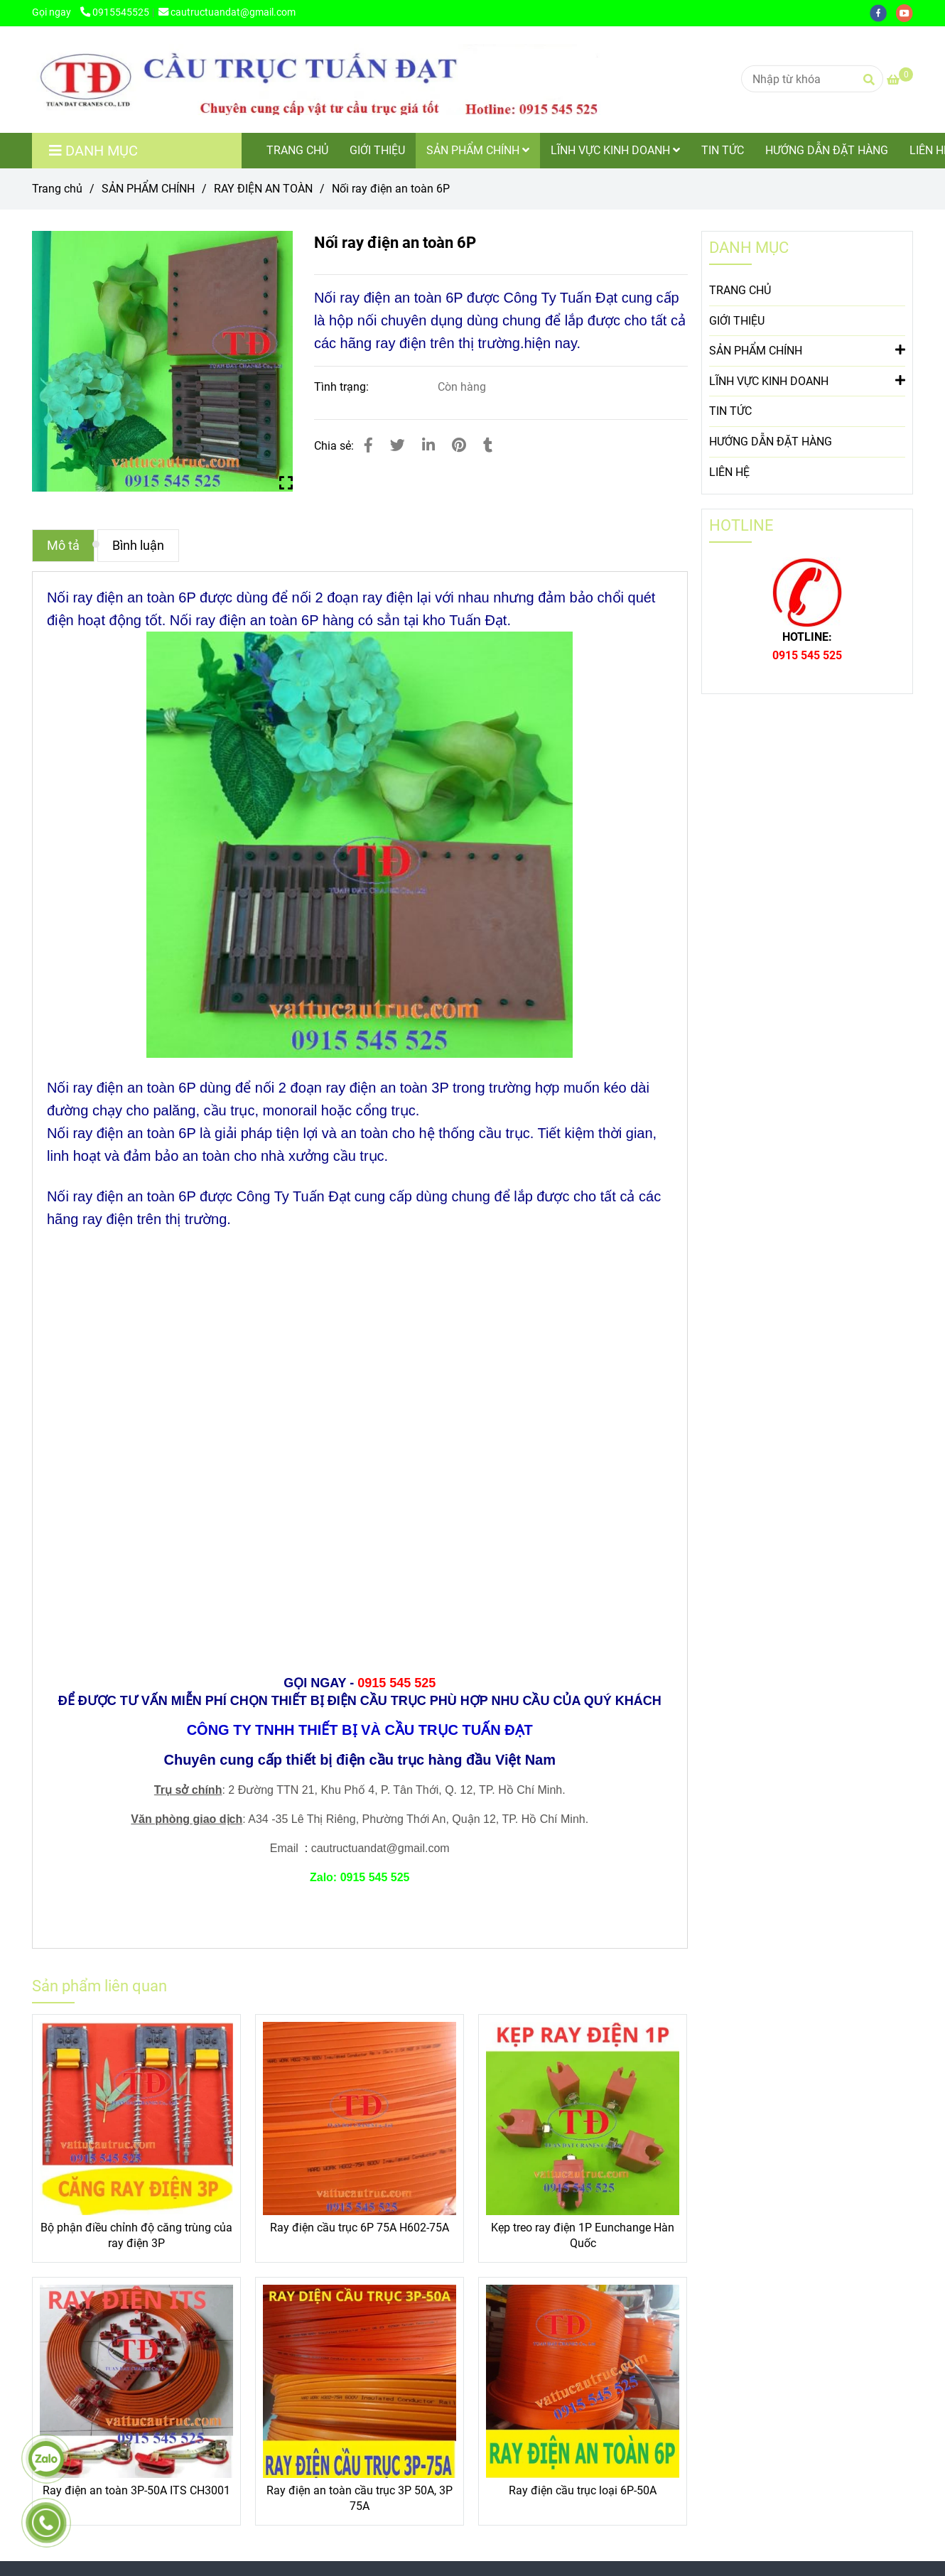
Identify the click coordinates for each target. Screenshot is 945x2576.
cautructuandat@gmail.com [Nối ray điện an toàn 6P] (227, 12)
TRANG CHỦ (297, 150)
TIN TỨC (722, 150)
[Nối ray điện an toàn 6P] (316, 79)
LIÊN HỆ (729, 472)
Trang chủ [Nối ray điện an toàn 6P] (57, 188)
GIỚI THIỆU (377, 150)
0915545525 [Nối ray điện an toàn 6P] (114, 12)
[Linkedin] (428, 445)
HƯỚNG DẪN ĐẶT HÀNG (826, 150)
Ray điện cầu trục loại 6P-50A (583, 2490)
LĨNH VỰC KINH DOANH (615, 150)
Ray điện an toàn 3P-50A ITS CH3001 (136, 2490)
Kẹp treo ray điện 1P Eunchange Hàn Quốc (582, 2235)
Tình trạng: (343, 387)
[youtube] (908, 12)
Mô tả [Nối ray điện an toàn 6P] (63, 546)
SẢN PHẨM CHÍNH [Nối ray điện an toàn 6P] (148, 188)
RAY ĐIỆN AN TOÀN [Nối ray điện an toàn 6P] (263, 188)
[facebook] (883, 12)
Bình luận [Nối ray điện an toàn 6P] (138, 546)
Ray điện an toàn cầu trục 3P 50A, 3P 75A (359, 2498)
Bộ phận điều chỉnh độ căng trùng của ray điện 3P (136, 2235)
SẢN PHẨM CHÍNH (477, 150)
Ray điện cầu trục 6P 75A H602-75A (359, 2227)
